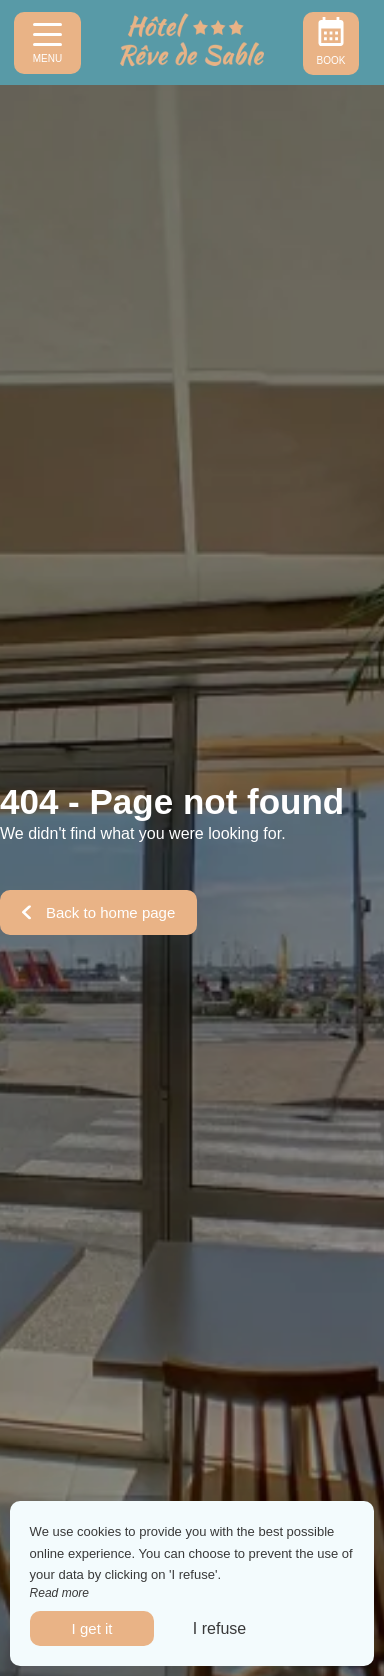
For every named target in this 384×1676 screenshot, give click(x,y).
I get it (92, 1628)
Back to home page (98, 912)
